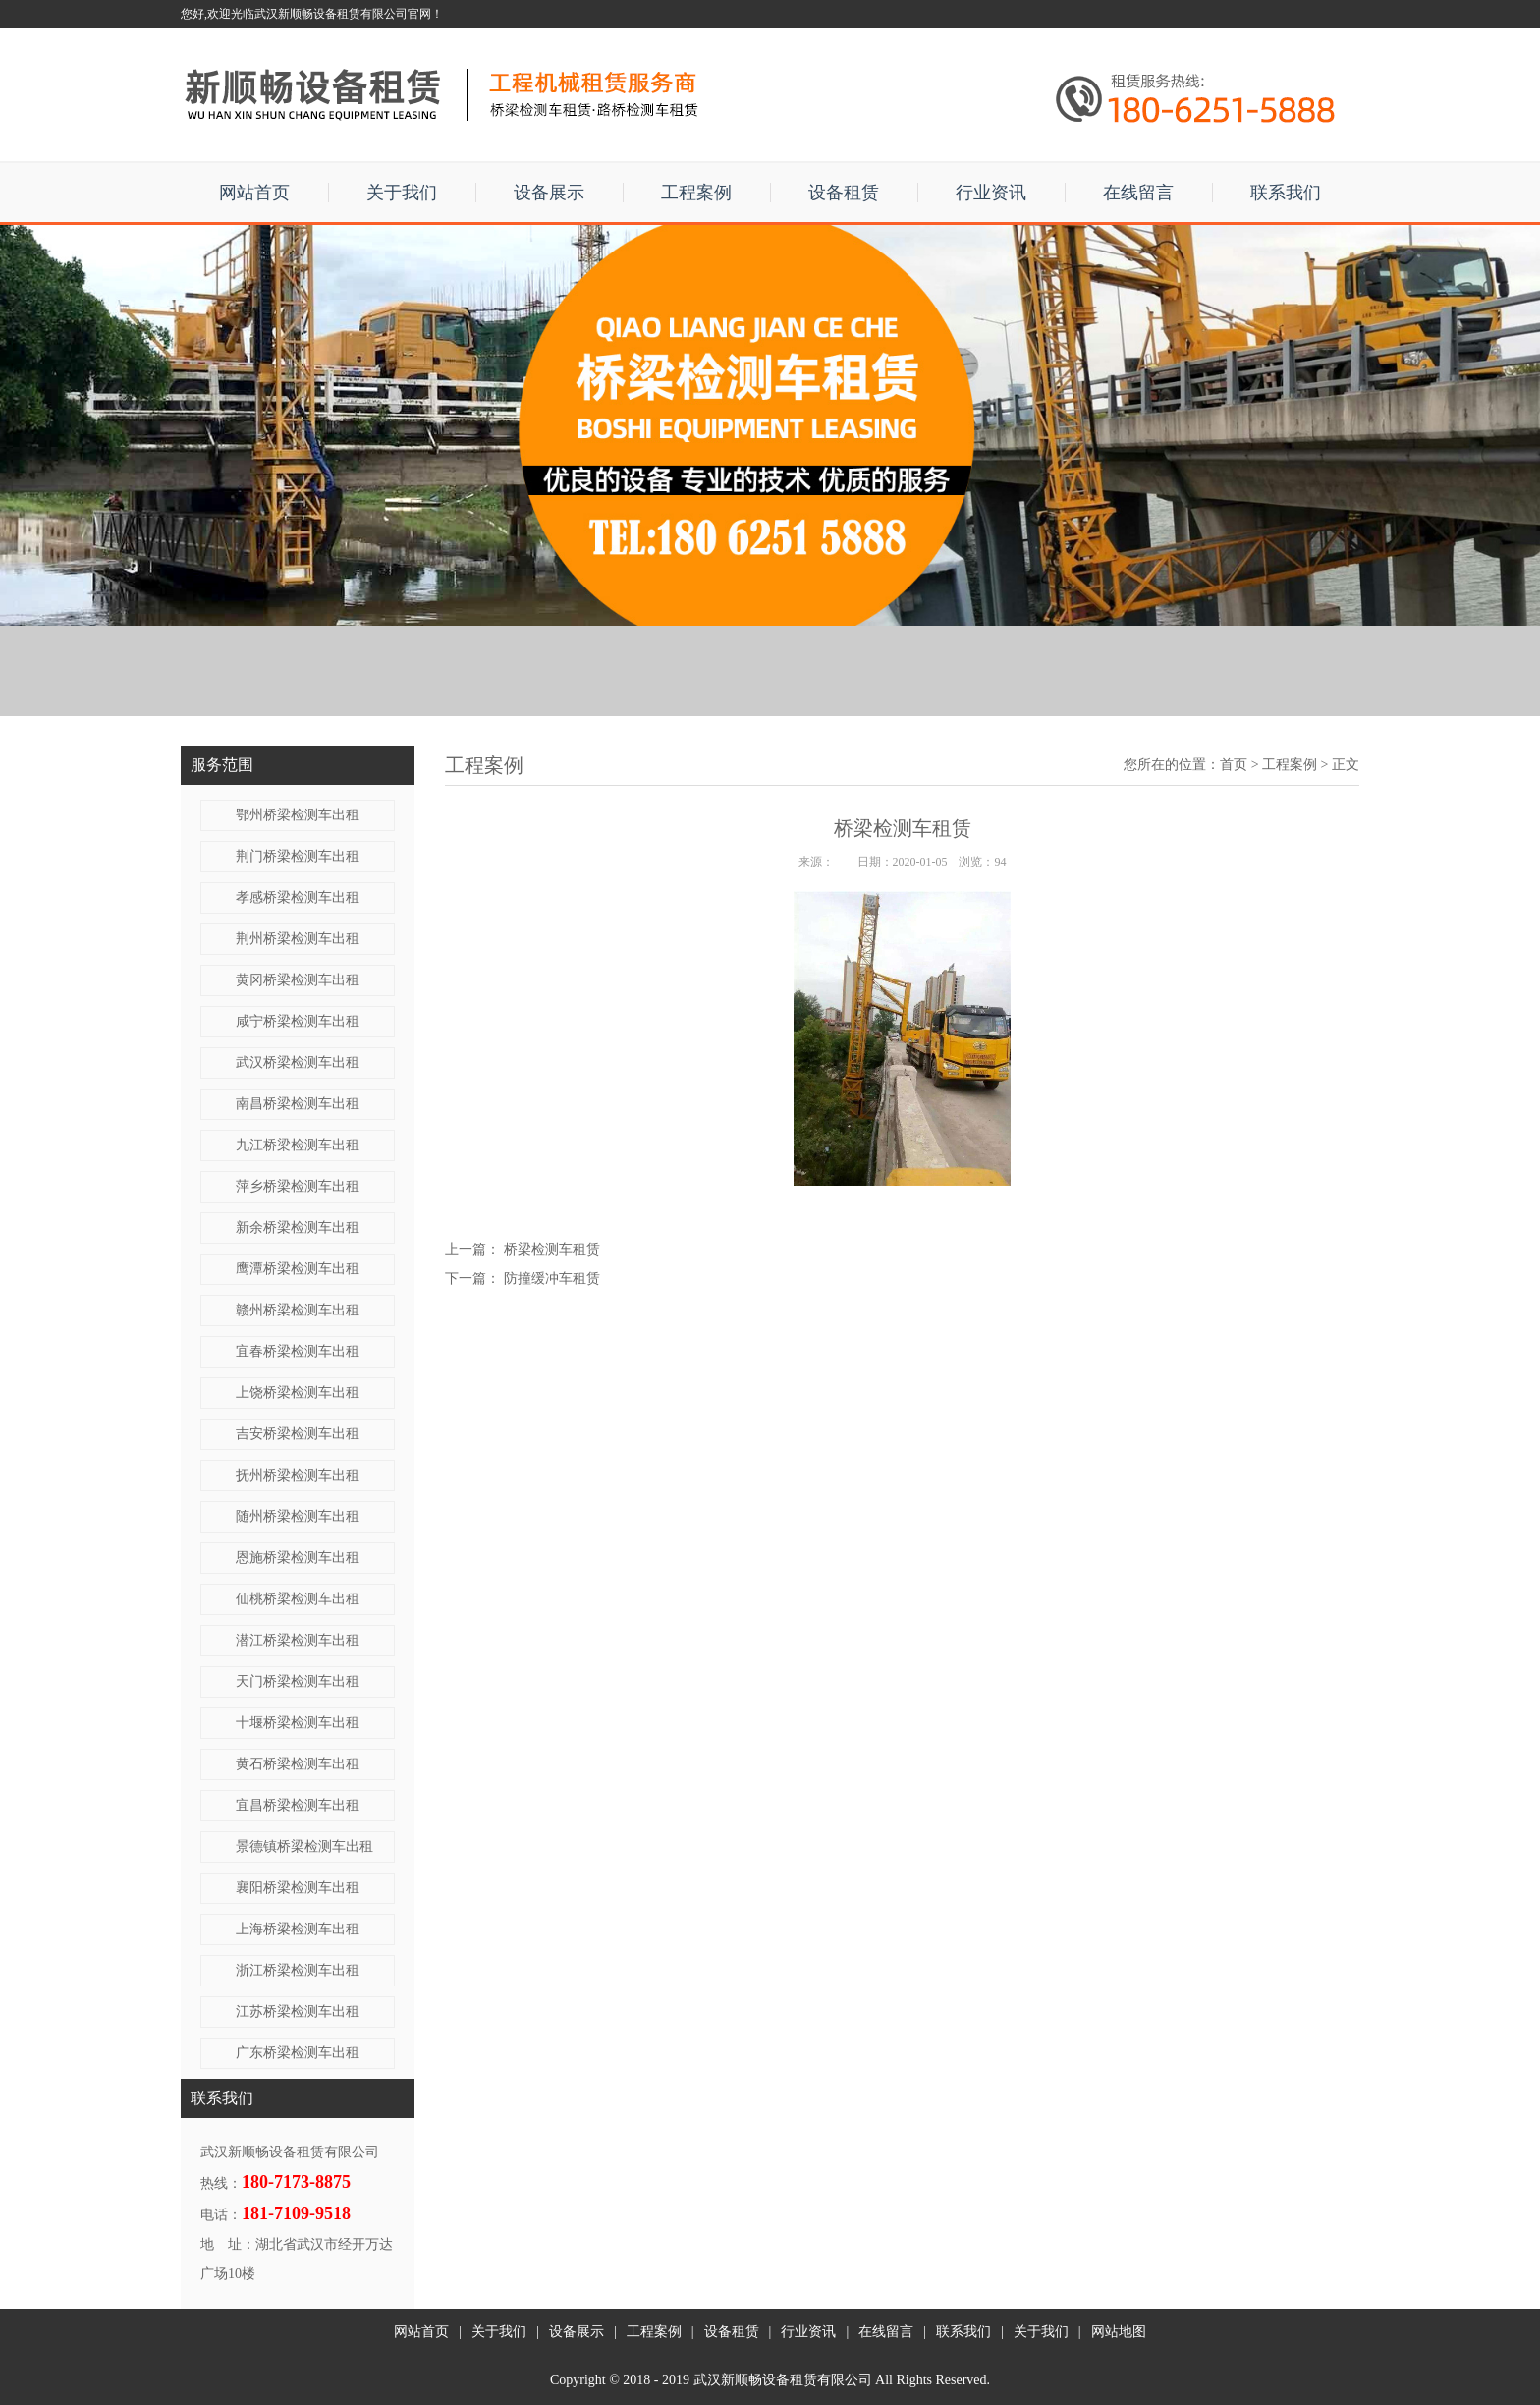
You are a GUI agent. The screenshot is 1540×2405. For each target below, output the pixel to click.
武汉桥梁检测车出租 (297, 1062)
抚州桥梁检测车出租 (297, 1475)
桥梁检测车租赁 (552, 1249)
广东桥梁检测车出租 (297, 2052)
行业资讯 (991, 192)
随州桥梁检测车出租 (297, 1516)
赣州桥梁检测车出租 (297, 1310)
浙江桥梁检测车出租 (297, 1970)
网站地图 (1118, 2331)
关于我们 (401, 192)
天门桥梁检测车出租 (297, 1681)
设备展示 (549, 192)
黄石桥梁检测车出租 (297, 1764)
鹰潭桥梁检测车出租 (297, 1268)
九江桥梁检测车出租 (297, 1145)
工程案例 (696, 192)
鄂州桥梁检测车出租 (297, 815)
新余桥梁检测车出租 (297, 1227)
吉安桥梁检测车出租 (297, 1433)
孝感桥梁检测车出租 (297, 897)
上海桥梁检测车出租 (297, 1929)
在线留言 (1138, 192)
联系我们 (1285, 192)
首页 (1233, 764)
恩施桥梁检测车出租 (297, 1557)
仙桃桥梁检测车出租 (297, 1599)
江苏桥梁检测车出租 (297, 2011)
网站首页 (254, 192)
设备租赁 (843, 192)
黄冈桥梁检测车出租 (297, 980)
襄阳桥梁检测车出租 (297, 1887)
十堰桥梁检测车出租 (297, 1722)
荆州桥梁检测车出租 (297, 938)
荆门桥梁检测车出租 (297, 856)
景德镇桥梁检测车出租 (304, 1846)
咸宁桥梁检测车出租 (297, 1021)
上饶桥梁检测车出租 (297, 1392)
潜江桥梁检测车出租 (297, 1640)
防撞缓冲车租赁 (552, 1278)
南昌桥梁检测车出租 (297, 1103)
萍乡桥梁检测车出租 (297, 1186)
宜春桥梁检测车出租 (297, 1351)
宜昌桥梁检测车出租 (297, 1805)
